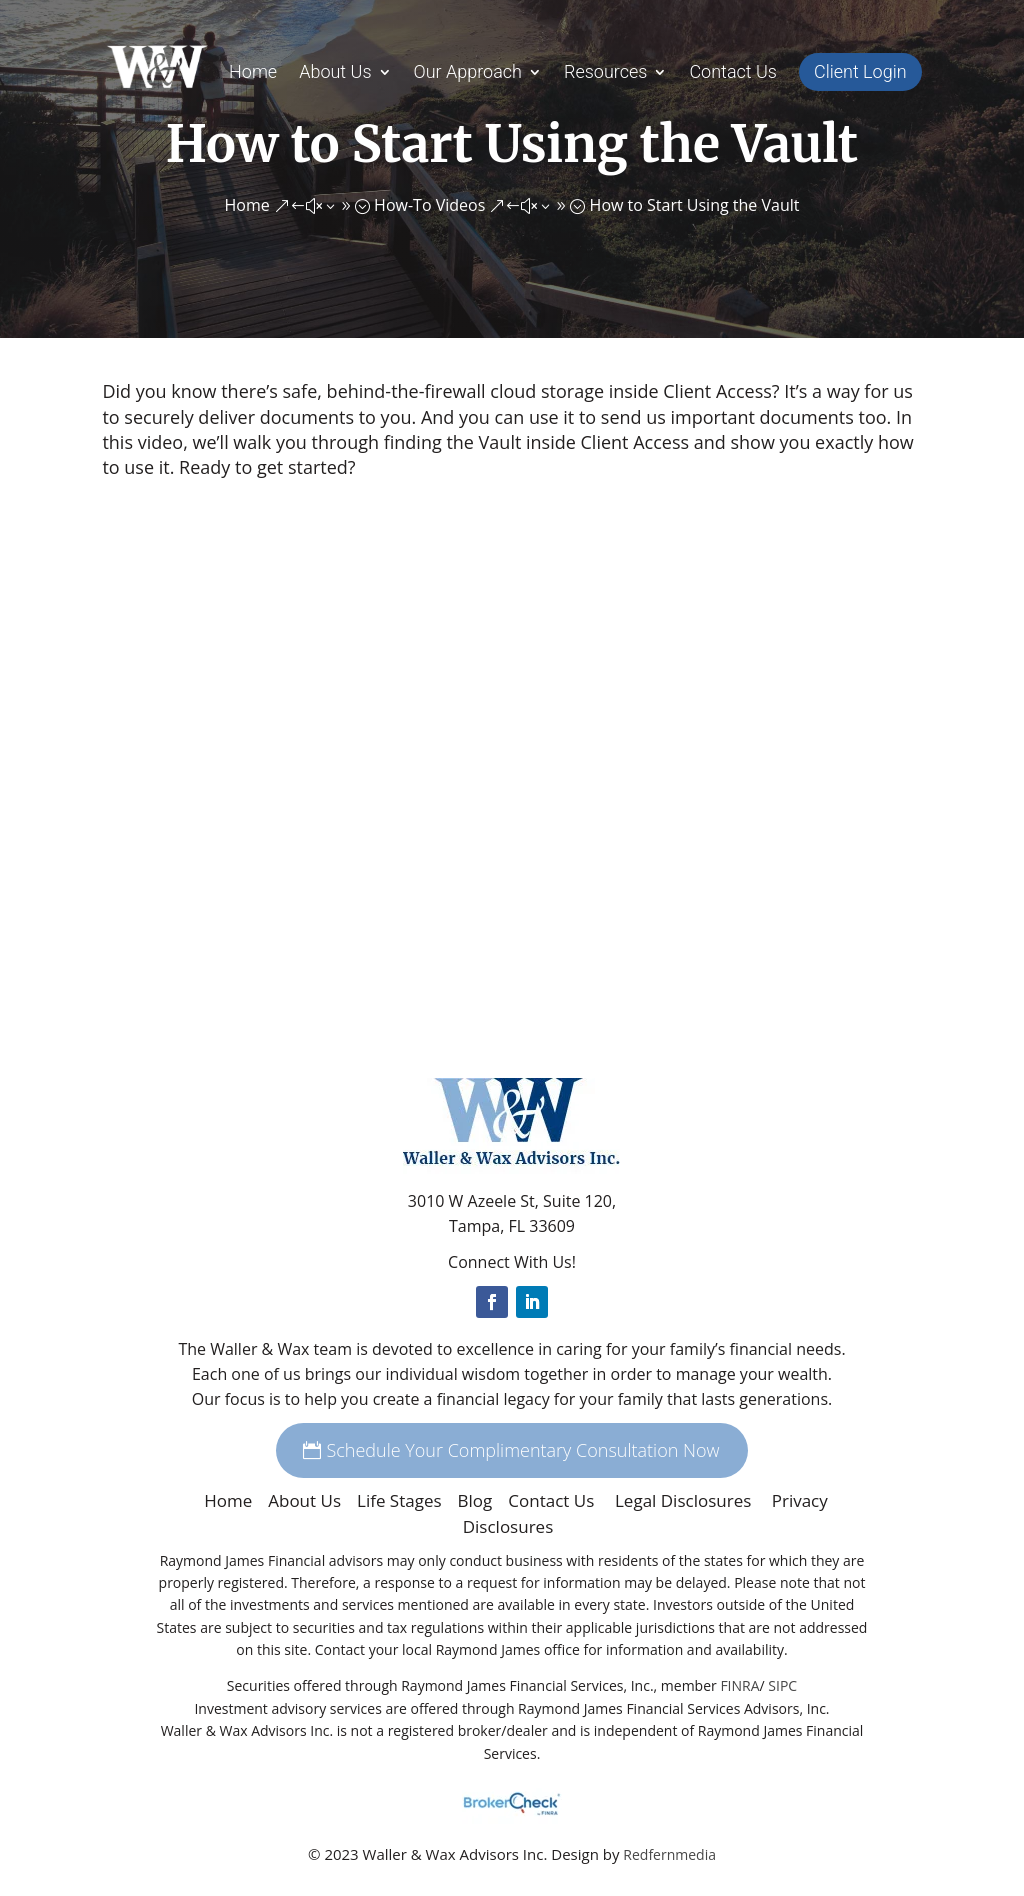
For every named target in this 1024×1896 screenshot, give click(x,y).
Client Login (860, 71)
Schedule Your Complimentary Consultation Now (522, 1450)
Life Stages (399, 1500)
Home (253, 73)
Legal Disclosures (685, 1500)
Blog (475, 1500)
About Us (335, 73)
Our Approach (468, 73)
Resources (605, 73)
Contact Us (733, 73)
